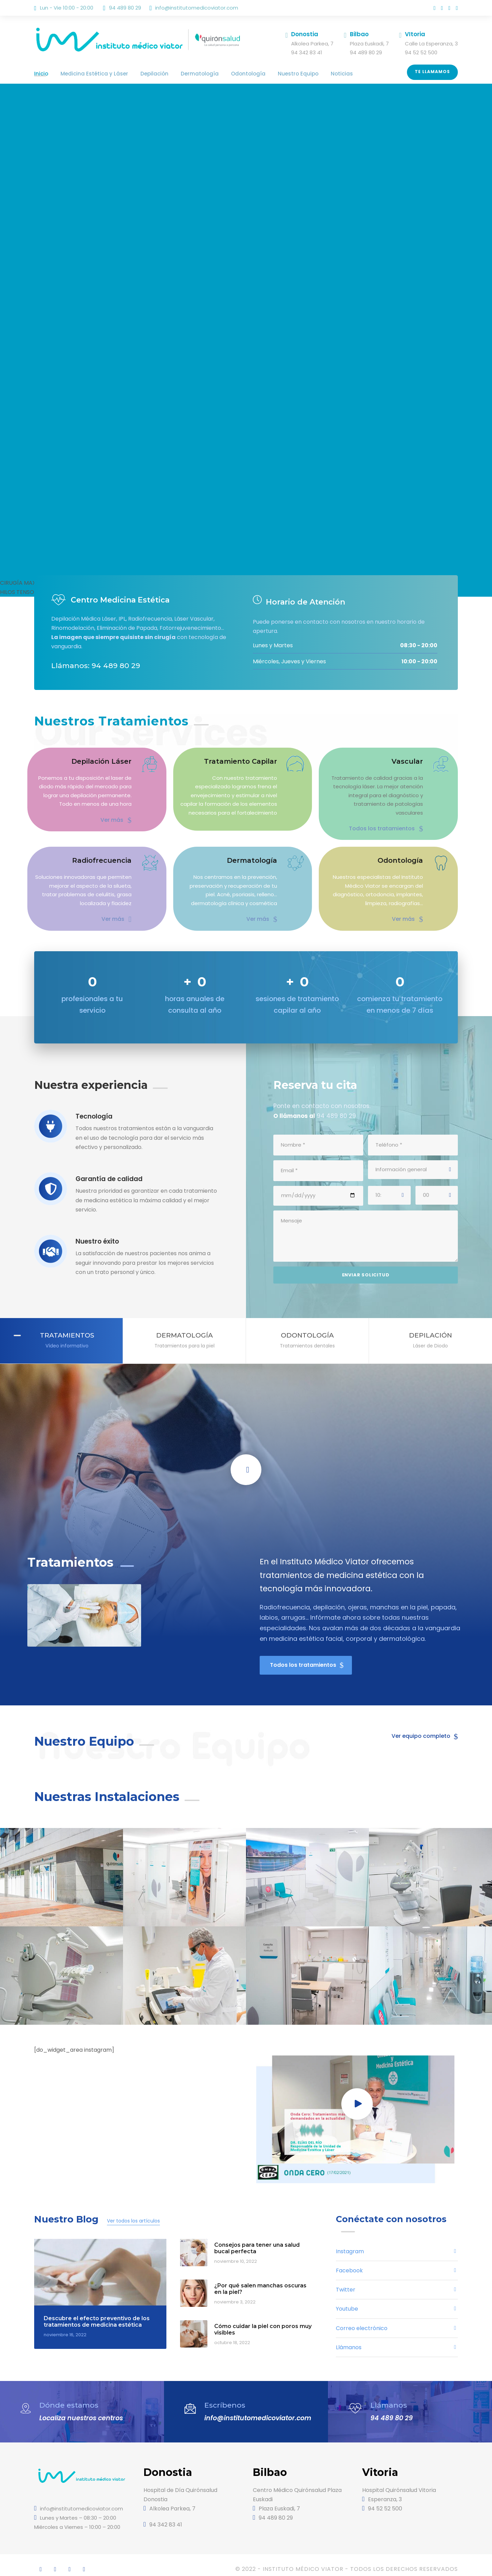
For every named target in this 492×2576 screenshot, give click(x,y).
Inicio (40, 74)
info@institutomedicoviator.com (199, 7)
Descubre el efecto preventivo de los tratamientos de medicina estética (95, 2313)
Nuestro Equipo (266, 74)
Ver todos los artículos (132, 2212)
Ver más (117, 820)
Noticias (305, 74)
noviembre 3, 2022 (234, 2293)
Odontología (222, 74)
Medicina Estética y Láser (87, 74)
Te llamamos (433, 71)
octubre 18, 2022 (231, 2334)
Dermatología (180, 74)
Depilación (141, 74)
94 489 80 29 (389, 2409)
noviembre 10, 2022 (235, 2253)
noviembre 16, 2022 (65, 2326)
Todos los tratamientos (391, 820)
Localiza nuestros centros (79, 2409)
